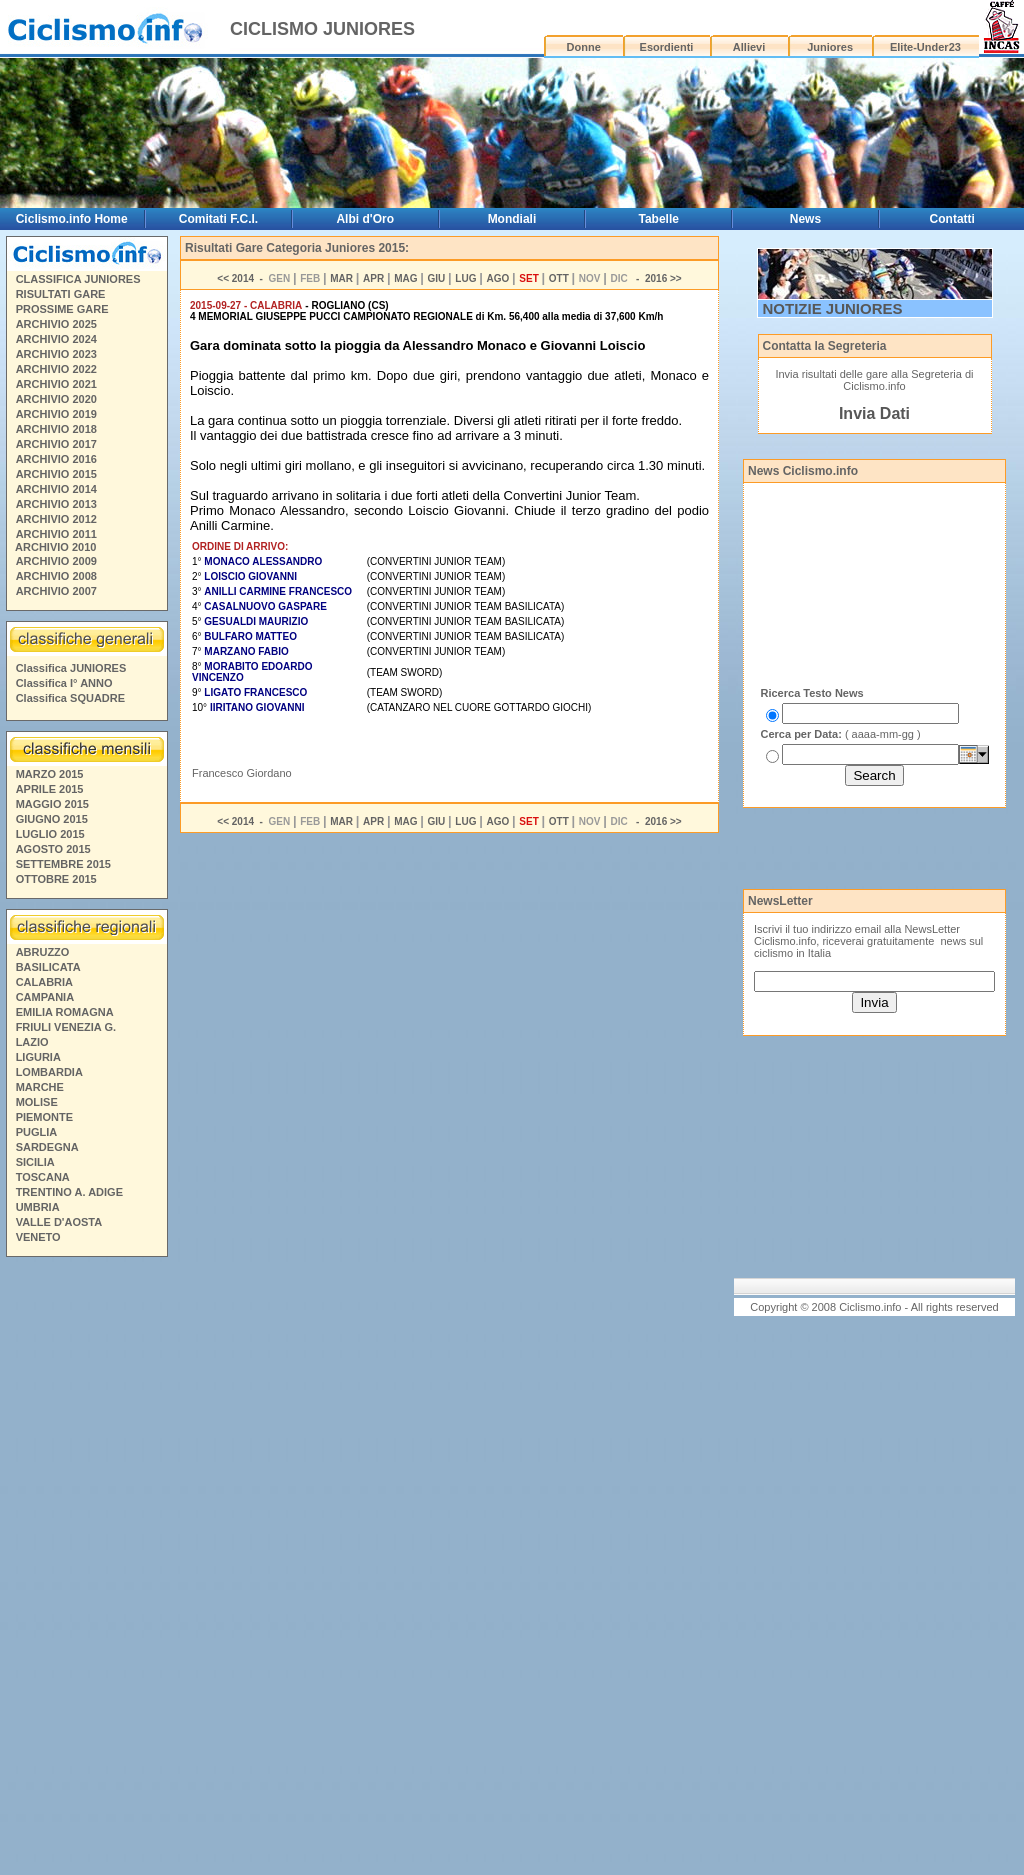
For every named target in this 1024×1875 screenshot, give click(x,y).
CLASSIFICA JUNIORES (78, 279)
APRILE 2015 (50, 789)
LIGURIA (38, 1057)
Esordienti (667, 47)
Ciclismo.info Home (72, 219)
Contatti (952, 219)
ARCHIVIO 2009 (56, 561)
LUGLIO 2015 (50, 834)
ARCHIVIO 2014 (56, 489)
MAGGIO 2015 (52, 804)
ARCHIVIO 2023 (56, 354)
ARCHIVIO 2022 (56, 369)
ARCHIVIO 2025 (56, 324)
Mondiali (512, 219)
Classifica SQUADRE (70, 698)
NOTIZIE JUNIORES (833, 308)
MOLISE (37, 1102)
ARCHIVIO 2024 (56, 339)
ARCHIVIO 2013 (56, 504)
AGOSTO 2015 (53, 849)
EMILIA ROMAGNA (65, 1012)
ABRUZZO (43, 952)
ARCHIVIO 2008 (56, 576)
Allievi (749, 47)
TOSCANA (43, 1177)
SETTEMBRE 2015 (63, 864)
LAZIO (32, 1042)
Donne (584, 47)
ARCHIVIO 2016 (56, 459)
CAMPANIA (45, 997)
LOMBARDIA (49, 1072)
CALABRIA (44, 982)
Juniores (830, 47)
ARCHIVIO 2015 (56, 474)
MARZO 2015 (50, 774)
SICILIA (35, 1162)
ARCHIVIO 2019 (56, 414)
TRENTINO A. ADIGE (69, 1192)
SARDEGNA (47, 1147)
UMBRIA (38, 1207)
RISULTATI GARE (61, 294)
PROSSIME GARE (62, 309)
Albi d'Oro (365, 219)
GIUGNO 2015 (52, 819)
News (805, 219)
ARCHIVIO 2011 (56, 534)
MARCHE (40, 1087)
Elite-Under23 (925, 47)
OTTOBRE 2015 (56, 879)
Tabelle (658, 219)
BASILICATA (48, 967)
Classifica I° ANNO (64, 683)
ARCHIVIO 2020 (56, 399)
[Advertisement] (86, 1569)
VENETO (38, 1237)
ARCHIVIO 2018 (56, 429)
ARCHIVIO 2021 (56, 384)
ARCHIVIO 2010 (55, 547)
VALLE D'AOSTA (59, 1222)
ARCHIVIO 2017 (56, 444)
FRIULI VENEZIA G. (66, 1027)
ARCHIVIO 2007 (56, 591)
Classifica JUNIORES (71, 668)
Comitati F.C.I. (218, 219)
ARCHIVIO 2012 (56, 519)
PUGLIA (37, 1132)
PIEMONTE (44, 1117)
